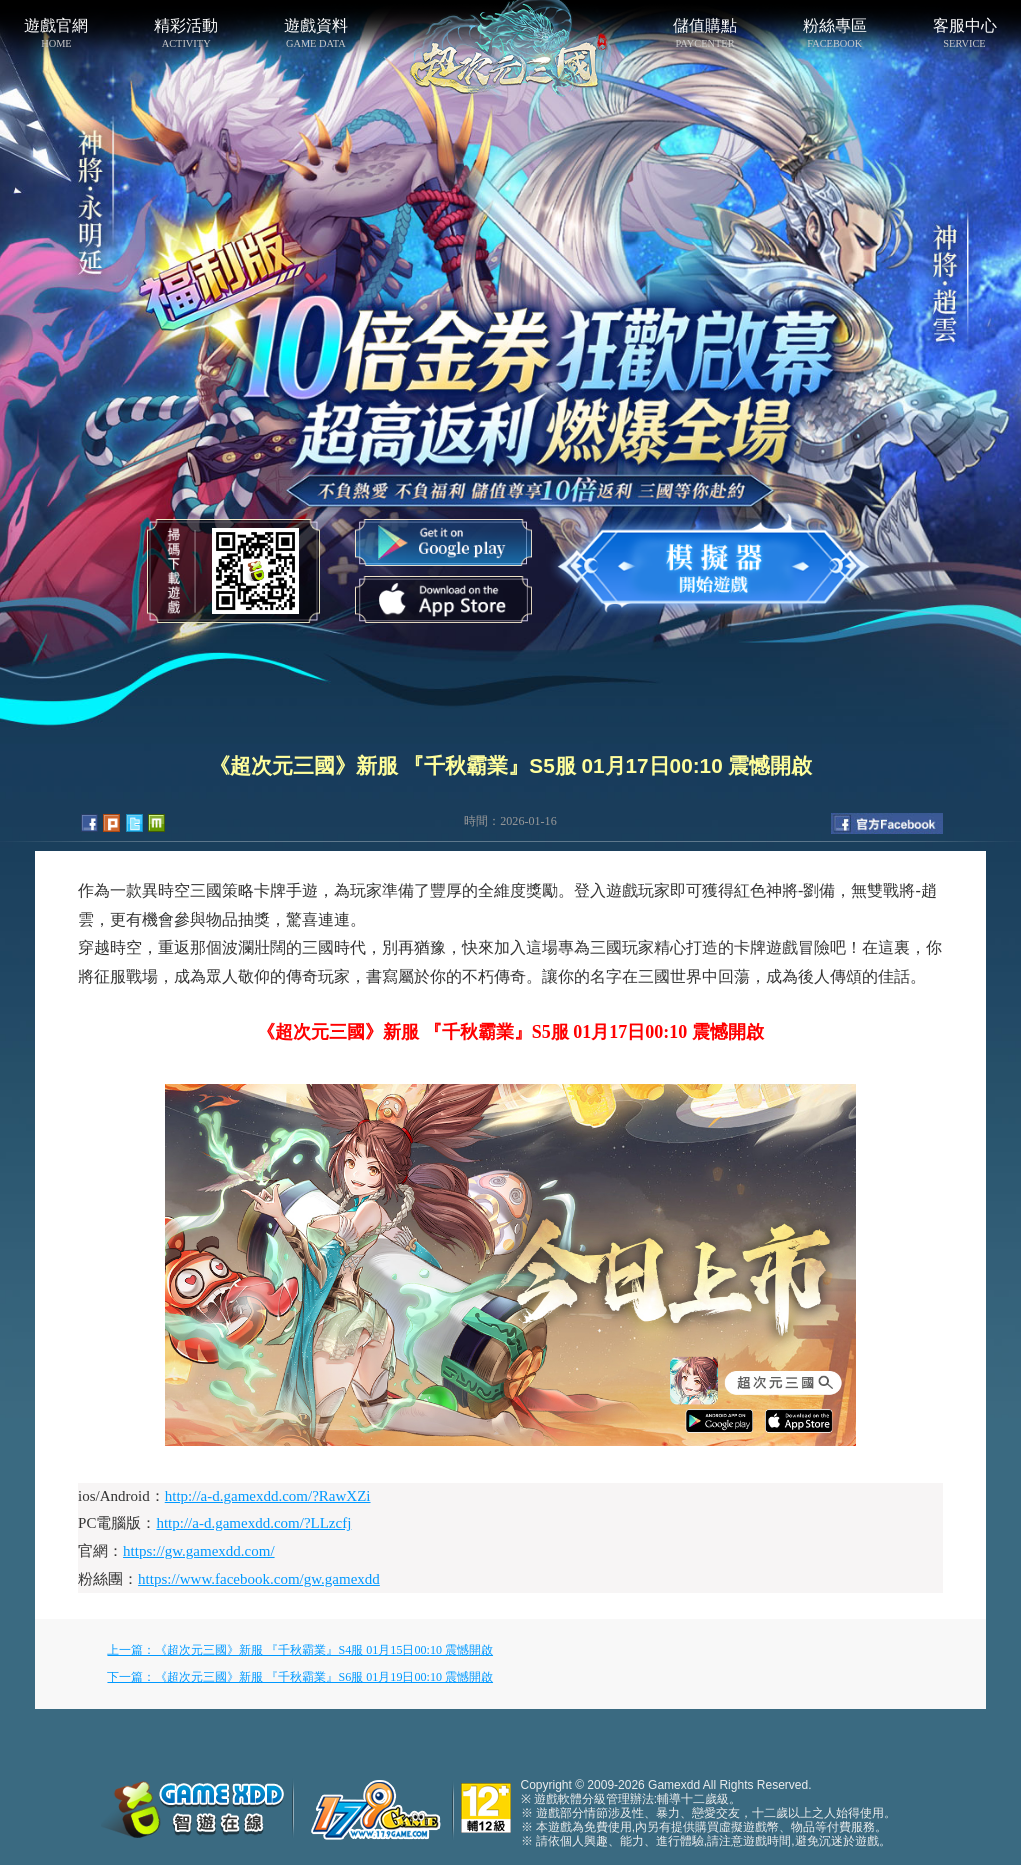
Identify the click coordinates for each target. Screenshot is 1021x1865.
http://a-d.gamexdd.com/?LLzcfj (253, 1523)
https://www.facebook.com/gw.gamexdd (259, 1579)
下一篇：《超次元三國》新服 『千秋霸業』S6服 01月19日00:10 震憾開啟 (300, 1677)
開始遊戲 (713, 562)
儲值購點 (705, 33)
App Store (443, 599)
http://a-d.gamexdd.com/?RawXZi (268, 1496)
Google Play (443, 542)
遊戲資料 (316, 33)
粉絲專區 (835, 33)
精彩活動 (186, 33)
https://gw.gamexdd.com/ (199, 1551)
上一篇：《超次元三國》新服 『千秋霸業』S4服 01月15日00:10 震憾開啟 (300, 1650)
